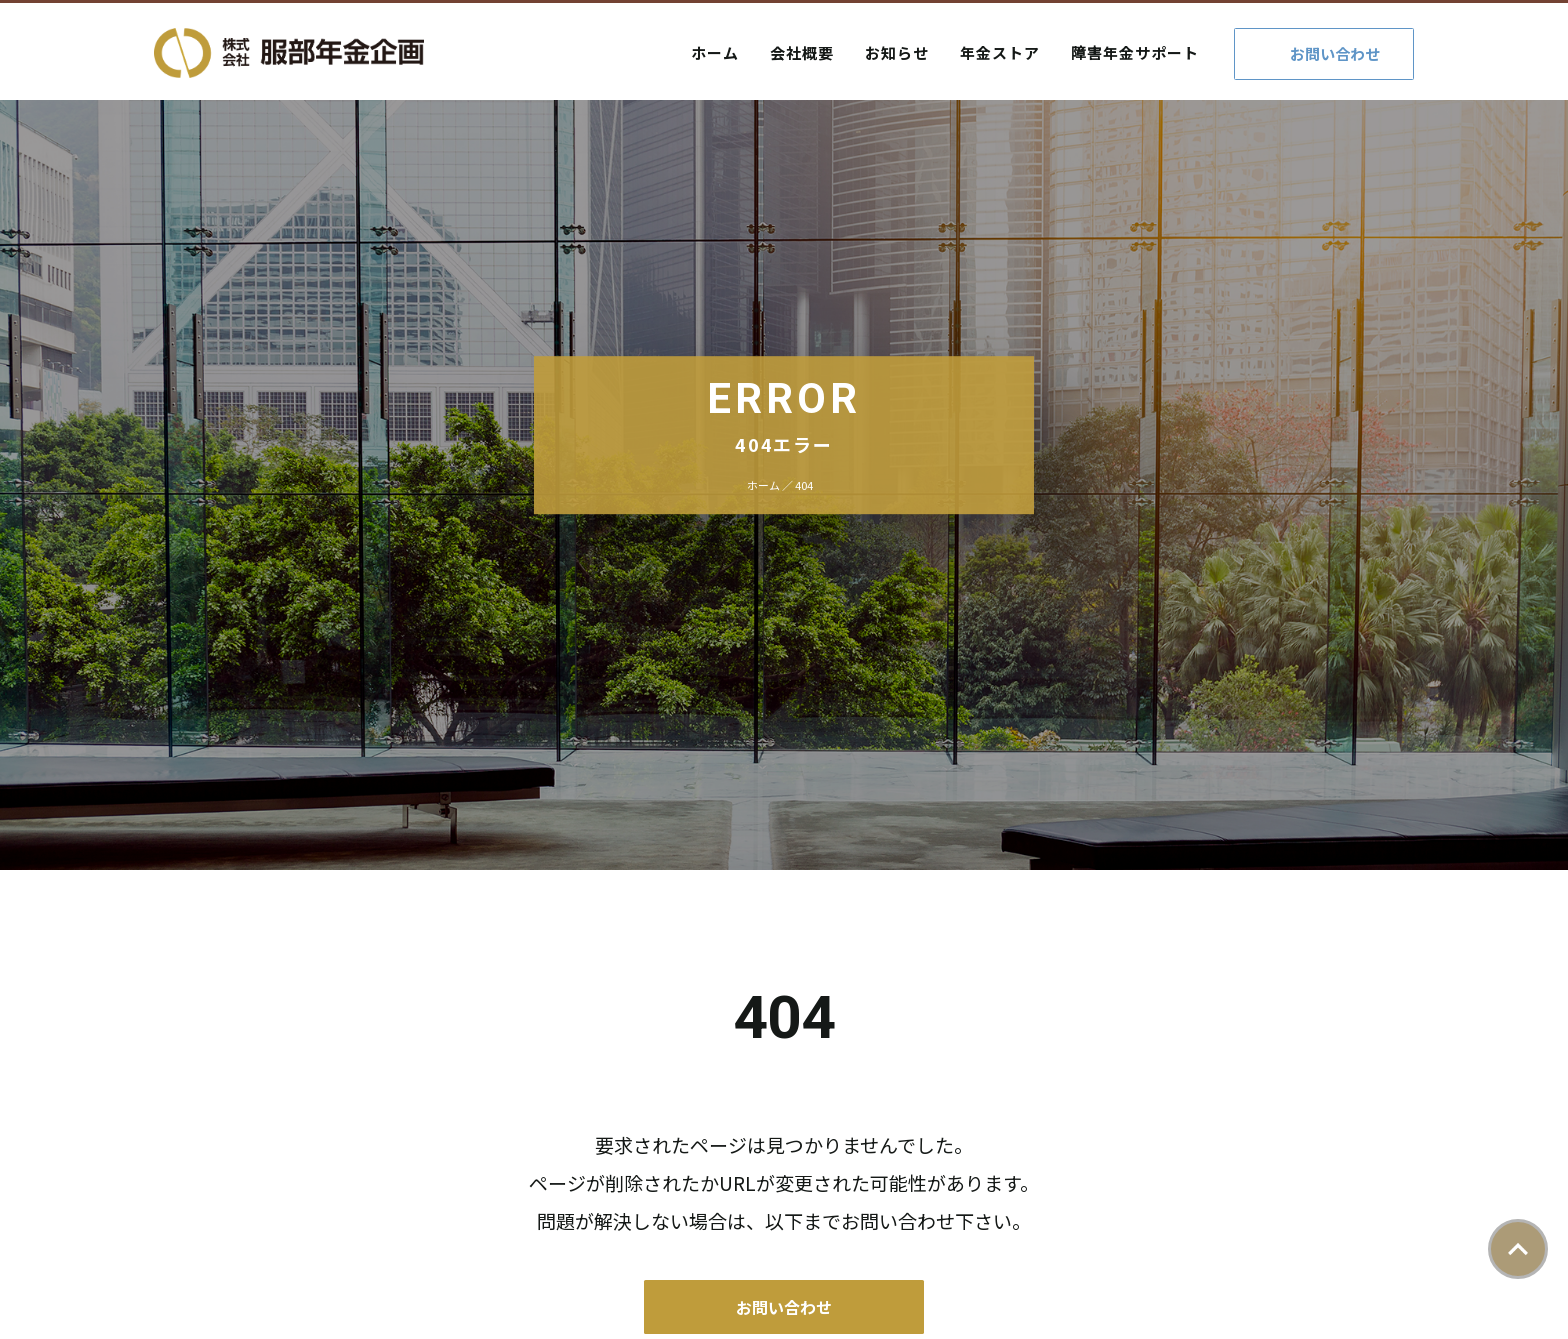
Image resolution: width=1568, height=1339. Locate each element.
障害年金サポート (1135, 52)
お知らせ (897, 52)
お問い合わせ (1335, 53)
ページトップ (1518, 1249)
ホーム (715, 52)
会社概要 (802, 52)
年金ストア (1000, 52)
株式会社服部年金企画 (289, 53)
